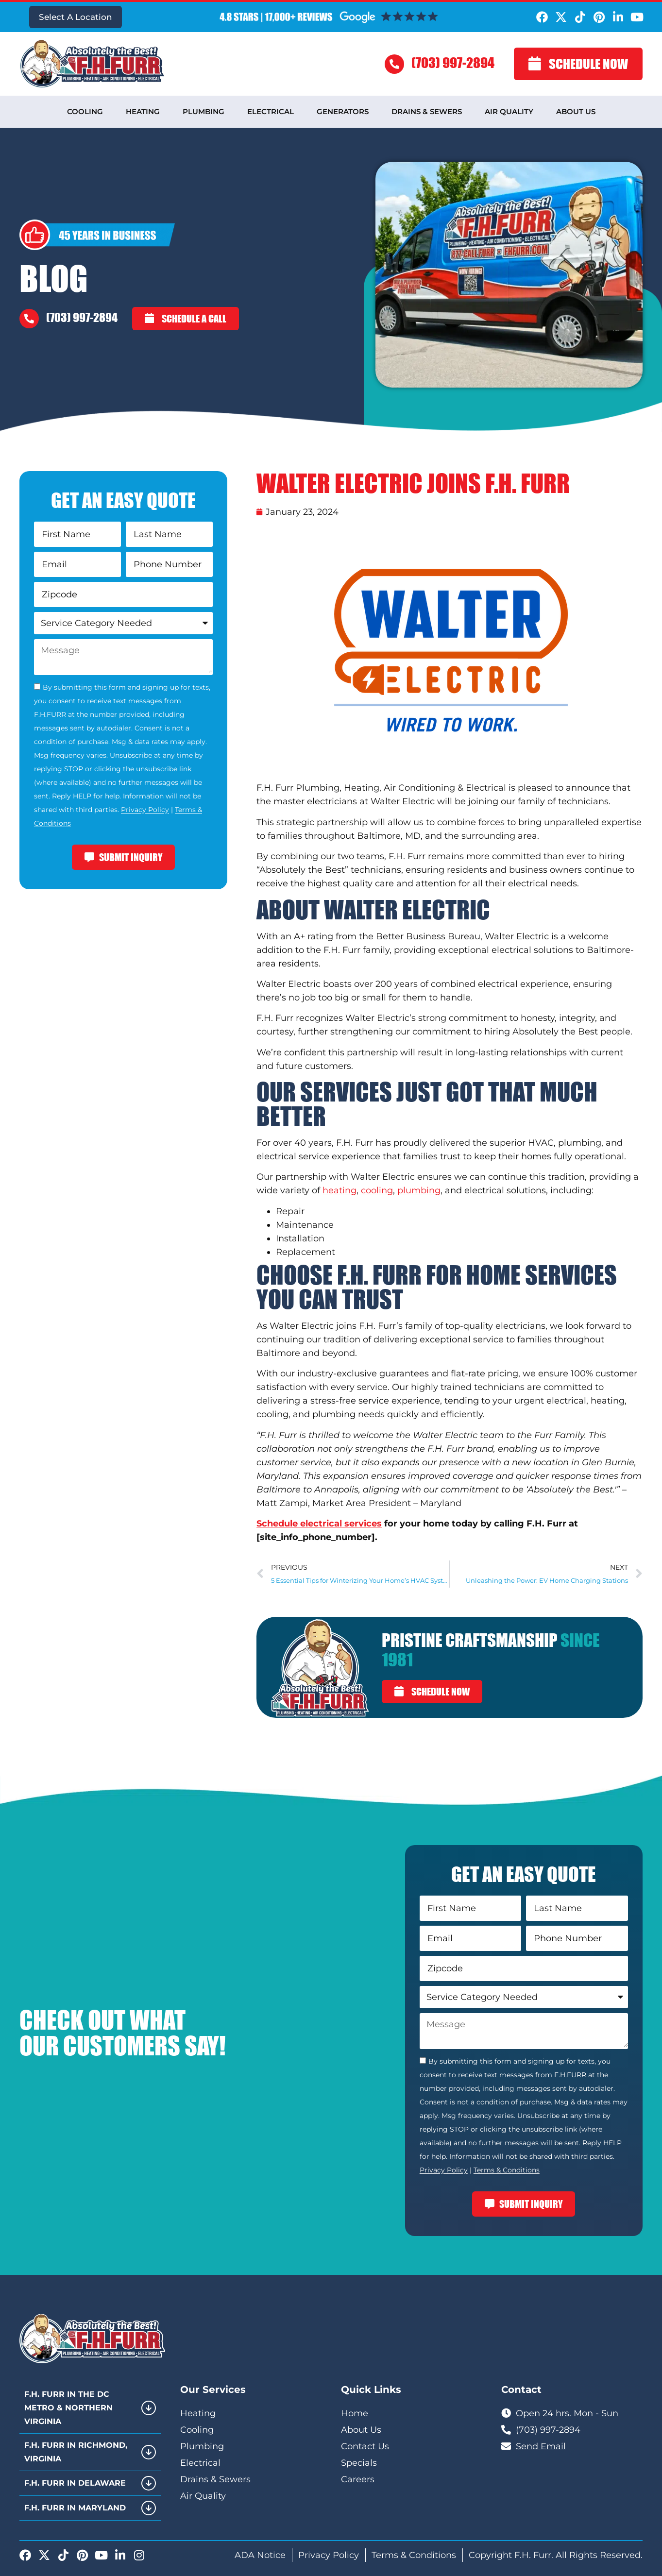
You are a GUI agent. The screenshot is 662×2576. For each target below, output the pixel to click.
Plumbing (203, 111)
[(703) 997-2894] (394, 64)
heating (339, 1190)
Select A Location (75, 17)
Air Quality (509, 111)
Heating (143, 111)
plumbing (419, 1190)
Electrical (270, 111)
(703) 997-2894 (452, 62)
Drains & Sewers (426, 111)
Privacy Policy (145, 810)
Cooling (85, 111)
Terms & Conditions (507, 2170)
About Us (575, 111)
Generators (343, 111)
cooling (377, 1190)
